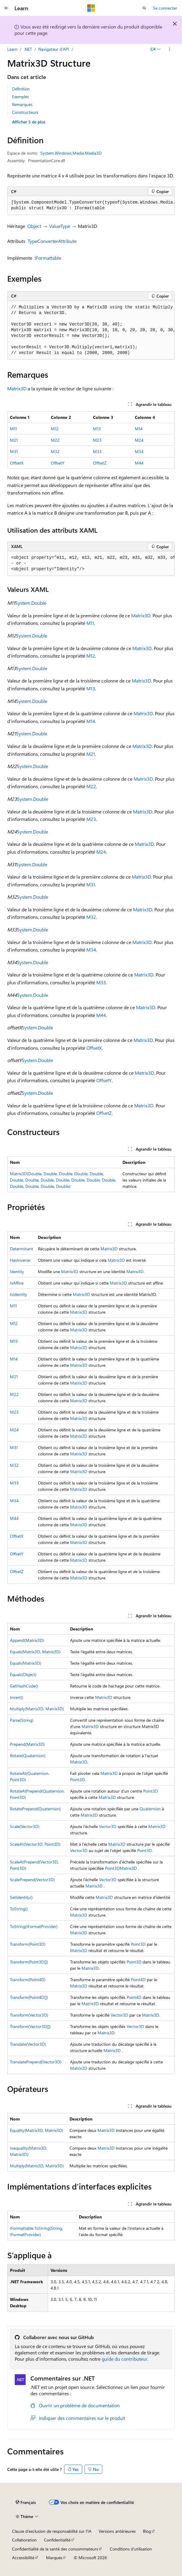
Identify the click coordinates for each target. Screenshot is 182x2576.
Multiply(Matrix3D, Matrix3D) (37, 1709)
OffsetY (57, 463)
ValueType (59, 226)
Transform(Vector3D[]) (30, 2026)
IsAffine (16, 1283)
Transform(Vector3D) (29, 2015)
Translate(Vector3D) (28, 2044)
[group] (91, 205)
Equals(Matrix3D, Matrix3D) (35, 1651)
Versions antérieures (117, 2531)
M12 (55, 428)
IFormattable (48, 258)
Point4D (138, 1979)
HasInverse (20, 1260)
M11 (13, 428)
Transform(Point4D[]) (29, 1997)
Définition (21, 89)
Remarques (22, 104)
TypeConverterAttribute (52, 241)
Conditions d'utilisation (131, 2549)
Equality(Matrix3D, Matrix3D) (36, 2130)
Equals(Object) (23, 1674)
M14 (139, 428)
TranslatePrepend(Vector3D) (35, 2062)
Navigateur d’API (53, 49)
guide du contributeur (124, 2359)
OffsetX (16, 463)
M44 (139, 463)
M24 (139, 440)
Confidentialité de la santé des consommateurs (55, 2549)
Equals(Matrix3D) (25, 1663)
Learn (12, 49)
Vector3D (107, 1826)
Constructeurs (25, 112)
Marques (54, 2557)
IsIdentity (18, 1294)
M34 (139, 451)
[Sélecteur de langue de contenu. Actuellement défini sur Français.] (25, 2502)
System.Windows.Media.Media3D (71, 153)
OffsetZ (99, 463)
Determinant (21, 1249)
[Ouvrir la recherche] (144, 8)
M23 (97, 440)
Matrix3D (16, 388)
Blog (147, 2531)
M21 (14, 440)
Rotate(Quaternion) (27, 1755)
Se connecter (165, 8)
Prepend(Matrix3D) (27, 1744)
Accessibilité (23, 2557)
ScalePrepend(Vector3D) (32, 1879)
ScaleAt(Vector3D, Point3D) (35, 1844)
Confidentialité (57, 2540)
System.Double (30, 603)
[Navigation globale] (6, 8)
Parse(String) (21, 1720)
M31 (14, 451)
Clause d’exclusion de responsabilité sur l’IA (51, 2531)
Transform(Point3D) (27, 1944)
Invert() (16, 1697)
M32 (55, 451)
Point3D (77, 1779)
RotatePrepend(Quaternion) (35, 1809)
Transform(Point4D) (27, 1979)
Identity (17, 1271)
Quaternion (150, 1809)
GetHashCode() (24, 1686)
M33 (97, 451)
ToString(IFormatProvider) (33, 1926)
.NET (28, 49)
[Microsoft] (91, 8)
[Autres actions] (169, 49)
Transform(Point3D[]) (29, 1962)
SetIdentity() (21, 1897)
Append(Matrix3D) (27, 1640)
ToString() (19, 1909)
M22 (55, 440)
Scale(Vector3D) (24, 1826)
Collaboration (24, 2540)
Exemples (20, 96)
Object (34, 226)
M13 (97, 428)
